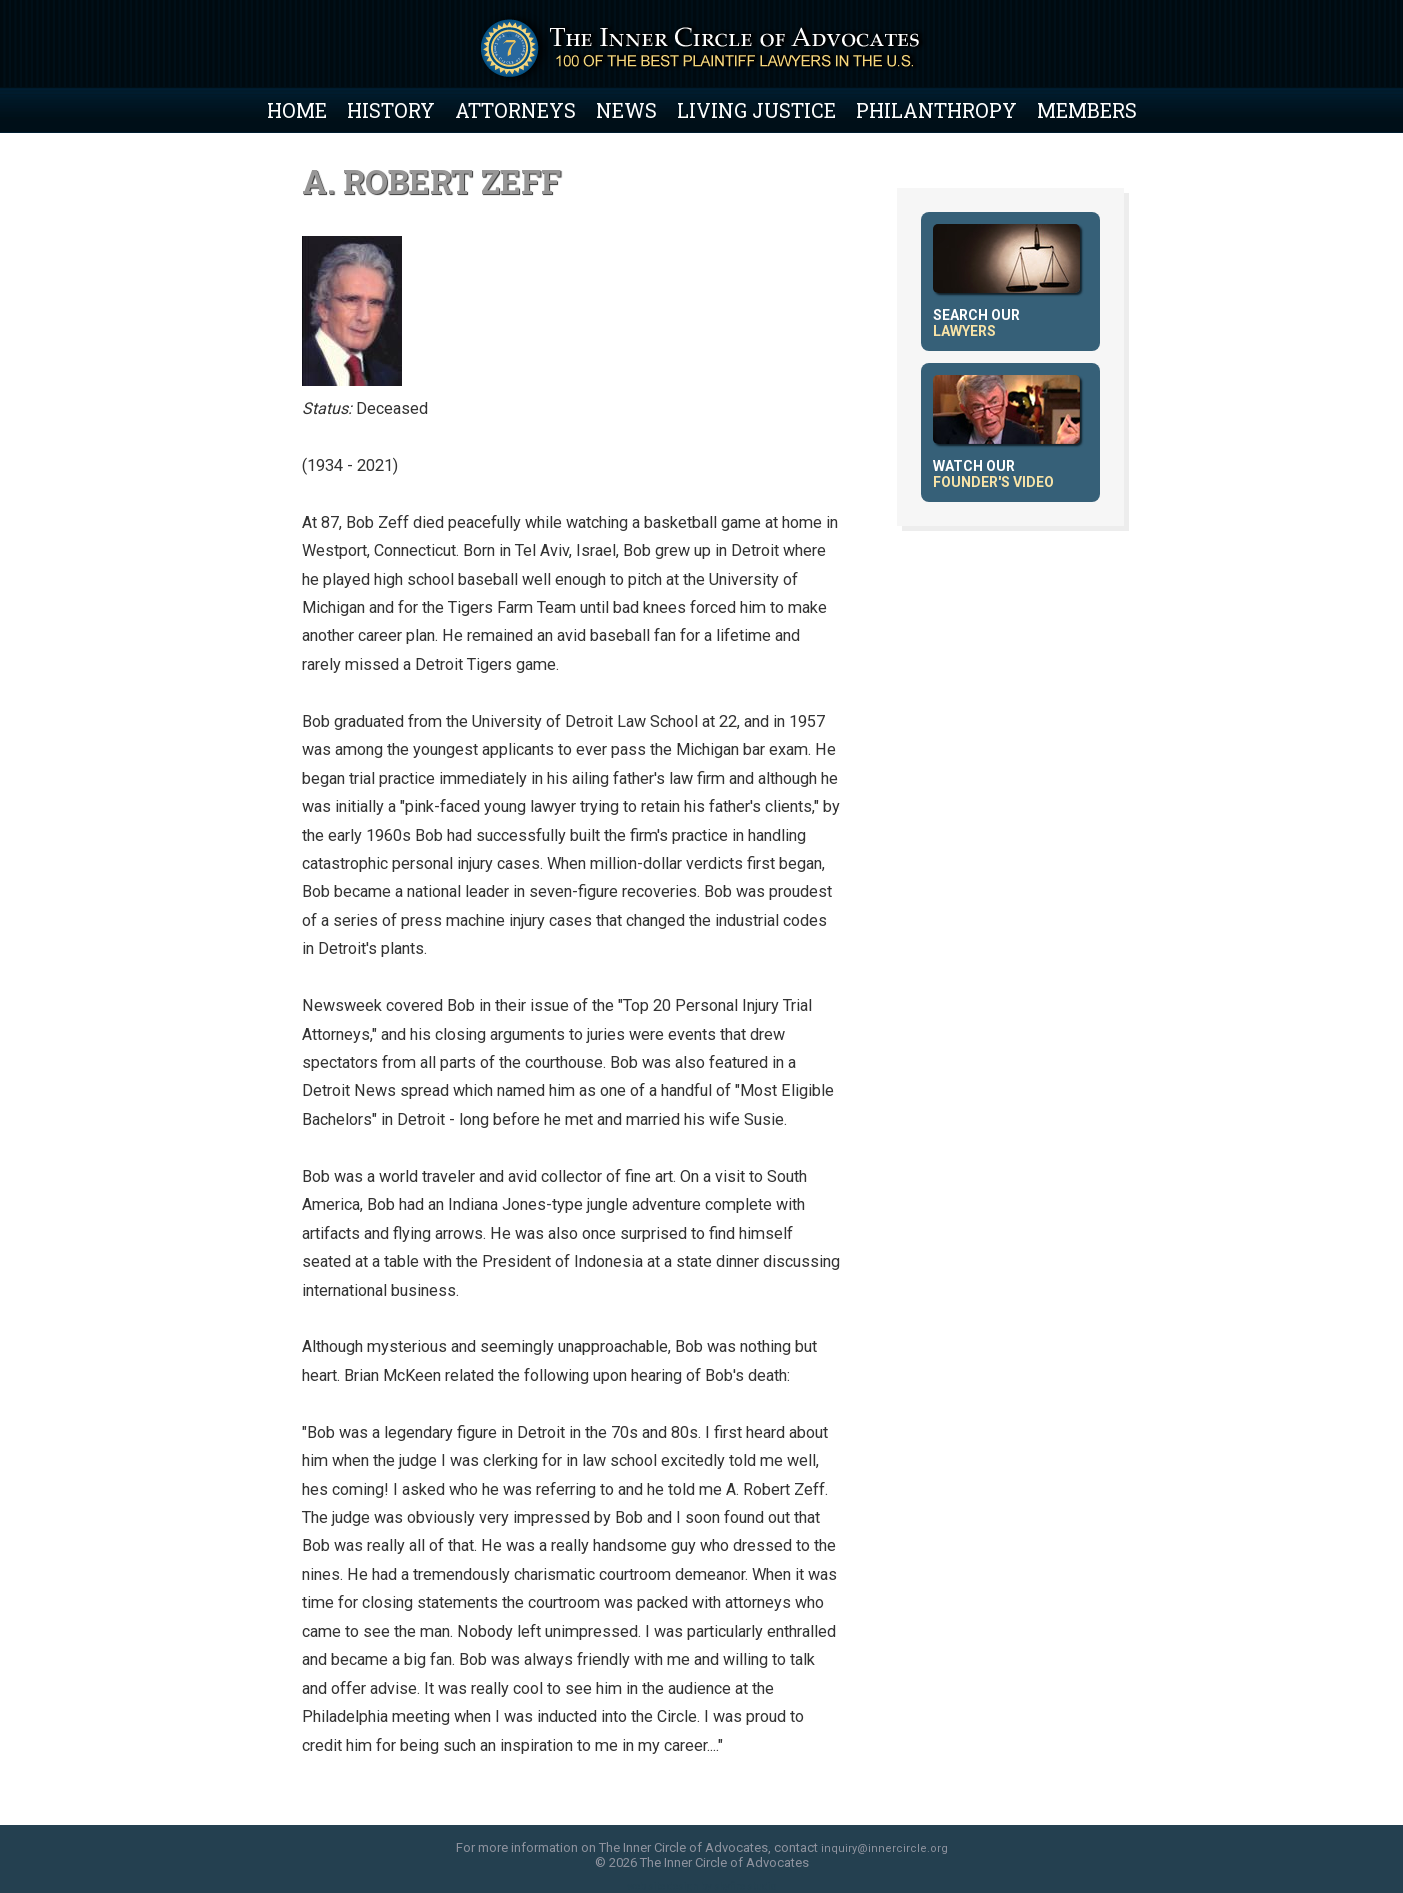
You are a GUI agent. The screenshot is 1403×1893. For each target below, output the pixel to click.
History (391, 109)
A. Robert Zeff (431, 181)
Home (297, 109)
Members (1087, 109)
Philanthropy (936, 109)
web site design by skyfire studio (701, 1886)
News (626, 109)
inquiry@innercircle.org (884, 1848)
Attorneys (515, 109)
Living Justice (756, 109)
